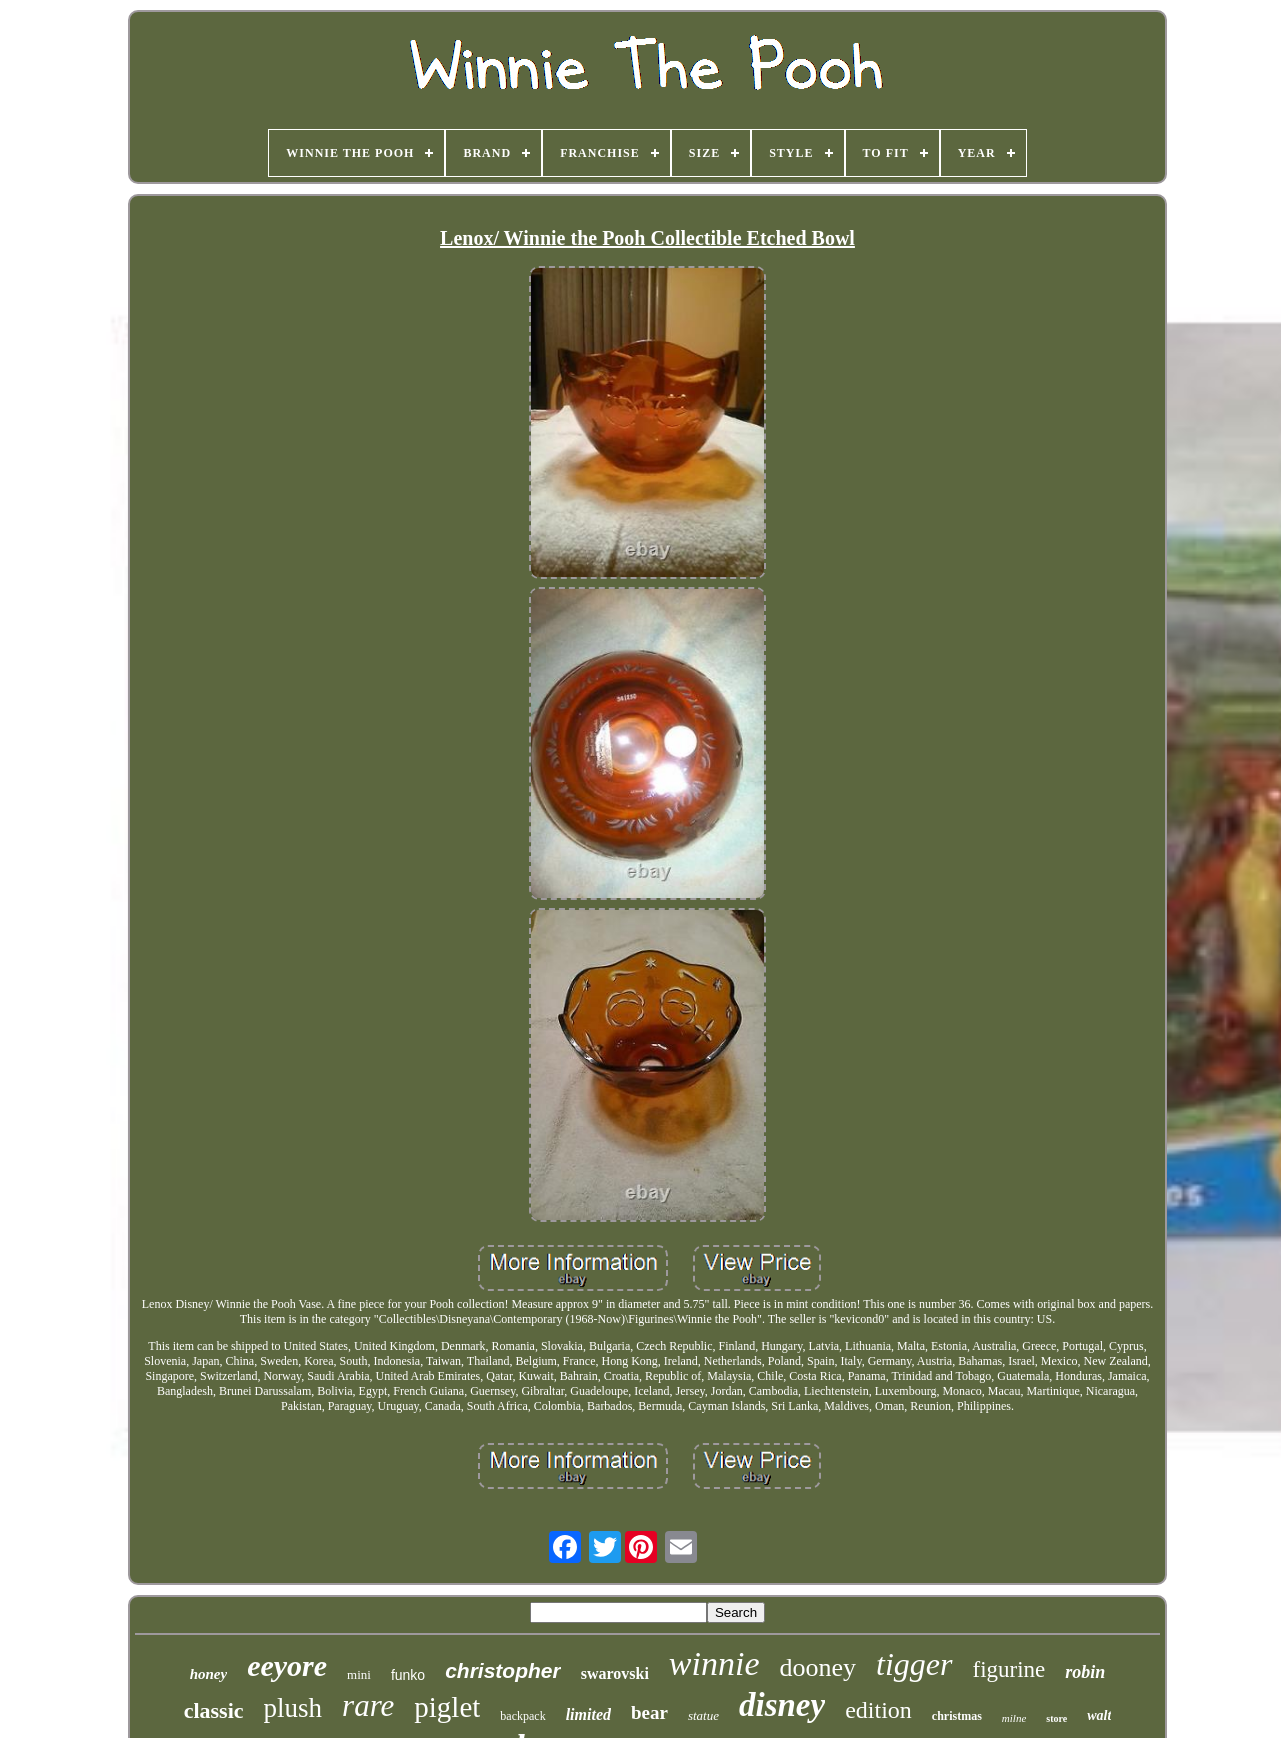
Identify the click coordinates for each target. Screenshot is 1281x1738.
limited (588, 1714)
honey (209, 1674)
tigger (914, 1664)
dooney (818, 1667)
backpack (522, 1716)
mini (359, 1674)
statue (703, 1715)
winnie (714, 1663)
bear (649, 1712)
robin (1085, 1672)
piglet (447, 1707)
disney (782, 1705)
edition (878, 1710)
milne (1014, 1718)
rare (368, 1705)
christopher (503, 1670)
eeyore (287, 1665)
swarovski (615, 1673)
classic (214, 1710)
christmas (957, 1716)
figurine (1009, 1669)
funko (408, 1675)
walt (1099, 1715)
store (1056, 1718)
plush (293, 1708)
